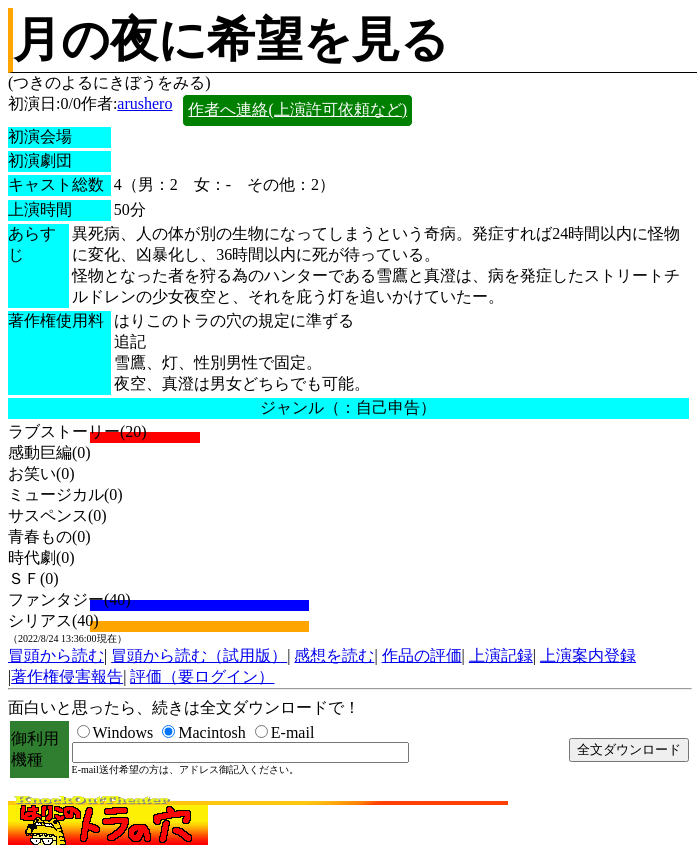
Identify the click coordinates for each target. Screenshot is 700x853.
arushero (144, 103)
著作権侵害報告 (67, 676)
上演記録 (501, 655)
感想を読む (334, 655)
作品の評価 (422, 655)
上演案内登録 (588, 655)
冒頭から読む (56, 655)
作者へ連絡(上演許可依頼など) (297, 109)
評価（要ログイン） (202, 676)
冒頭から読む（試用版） (199, 655)
